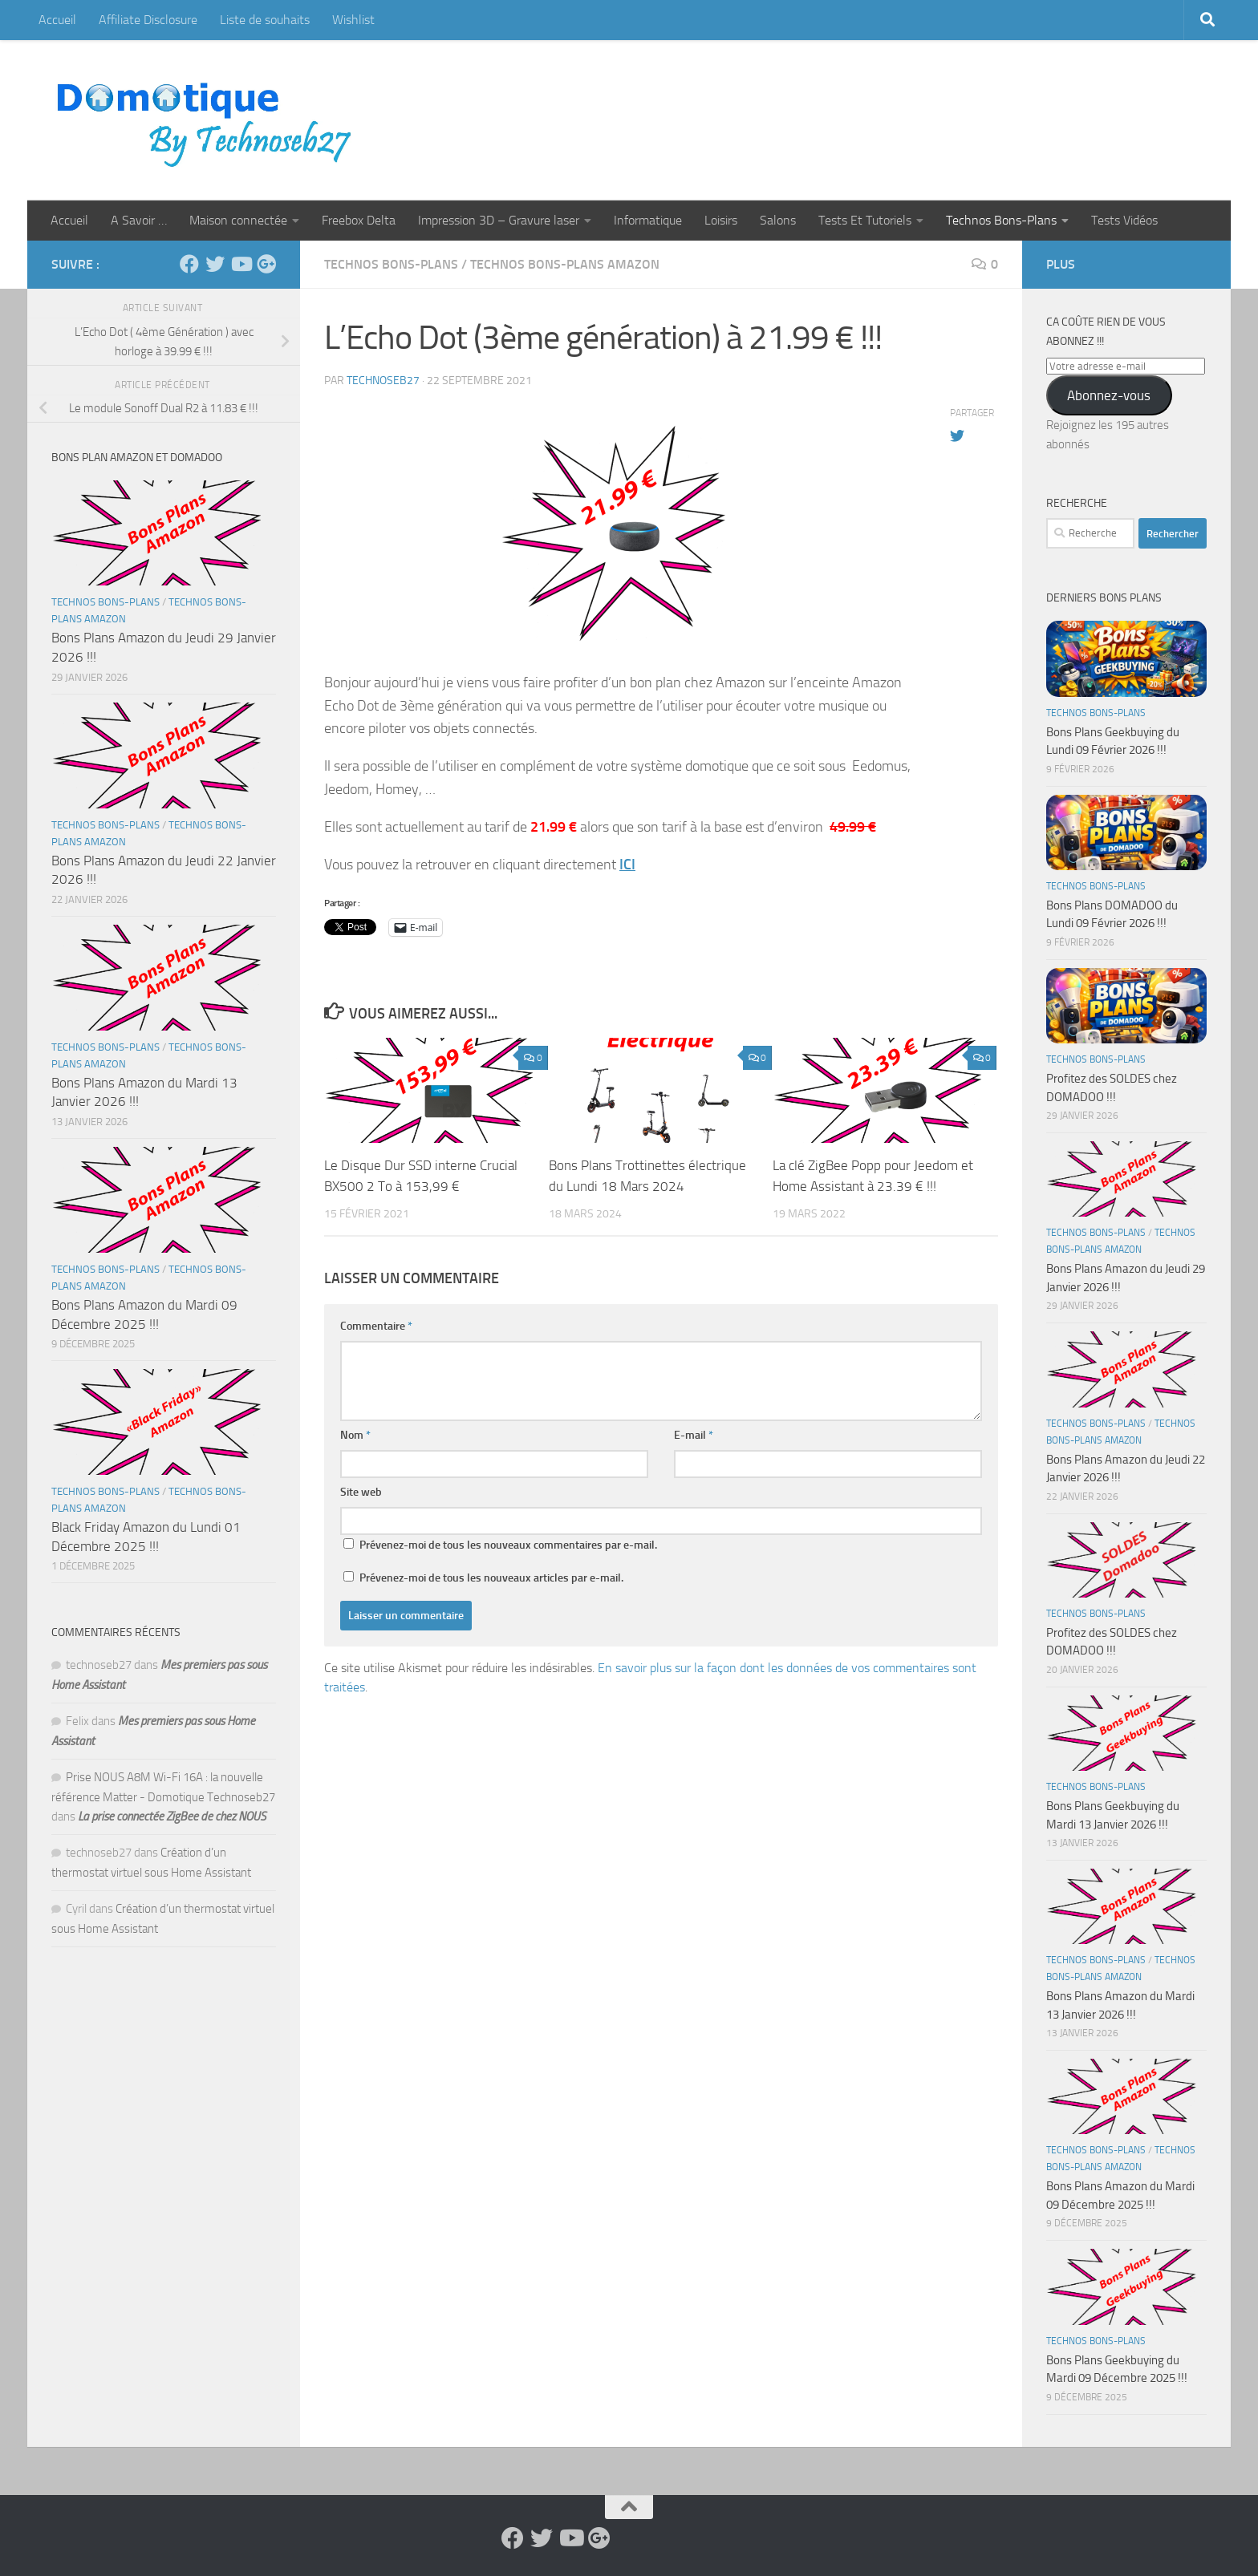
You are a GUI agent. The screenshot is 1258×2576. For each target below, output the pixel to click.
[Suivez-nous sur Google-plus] (266, 263)
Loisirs (720, 220)
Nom (355, 1435)
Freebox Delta (359, 220)
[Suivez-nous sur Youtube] (240, 263)
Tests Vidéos (1124, 220)
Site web (361, 1492)
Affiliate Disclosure (148, 19)
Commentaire (376, 1326)
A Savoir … (139, 220)
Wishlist (353, 19)
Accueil (57, 19)
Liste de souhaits (265, 19)
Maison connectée (238, 220)
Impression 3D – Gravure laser (498, 220)
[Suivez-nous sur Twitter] (215, 263)
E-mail (693, 1435)
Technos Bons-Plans (1001, 220)
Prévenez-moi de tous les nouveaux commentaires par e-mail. (508, 1545)
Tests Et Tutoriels (864, 220)
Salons (778, 220)
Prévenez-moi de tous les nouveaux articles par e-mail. (491, 1578)
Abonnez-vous (1108, 395)
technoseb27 (383, 380)
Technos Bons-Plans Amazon (564, 264)
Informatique (648, 220)
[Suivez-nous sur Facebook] (189, 263)
